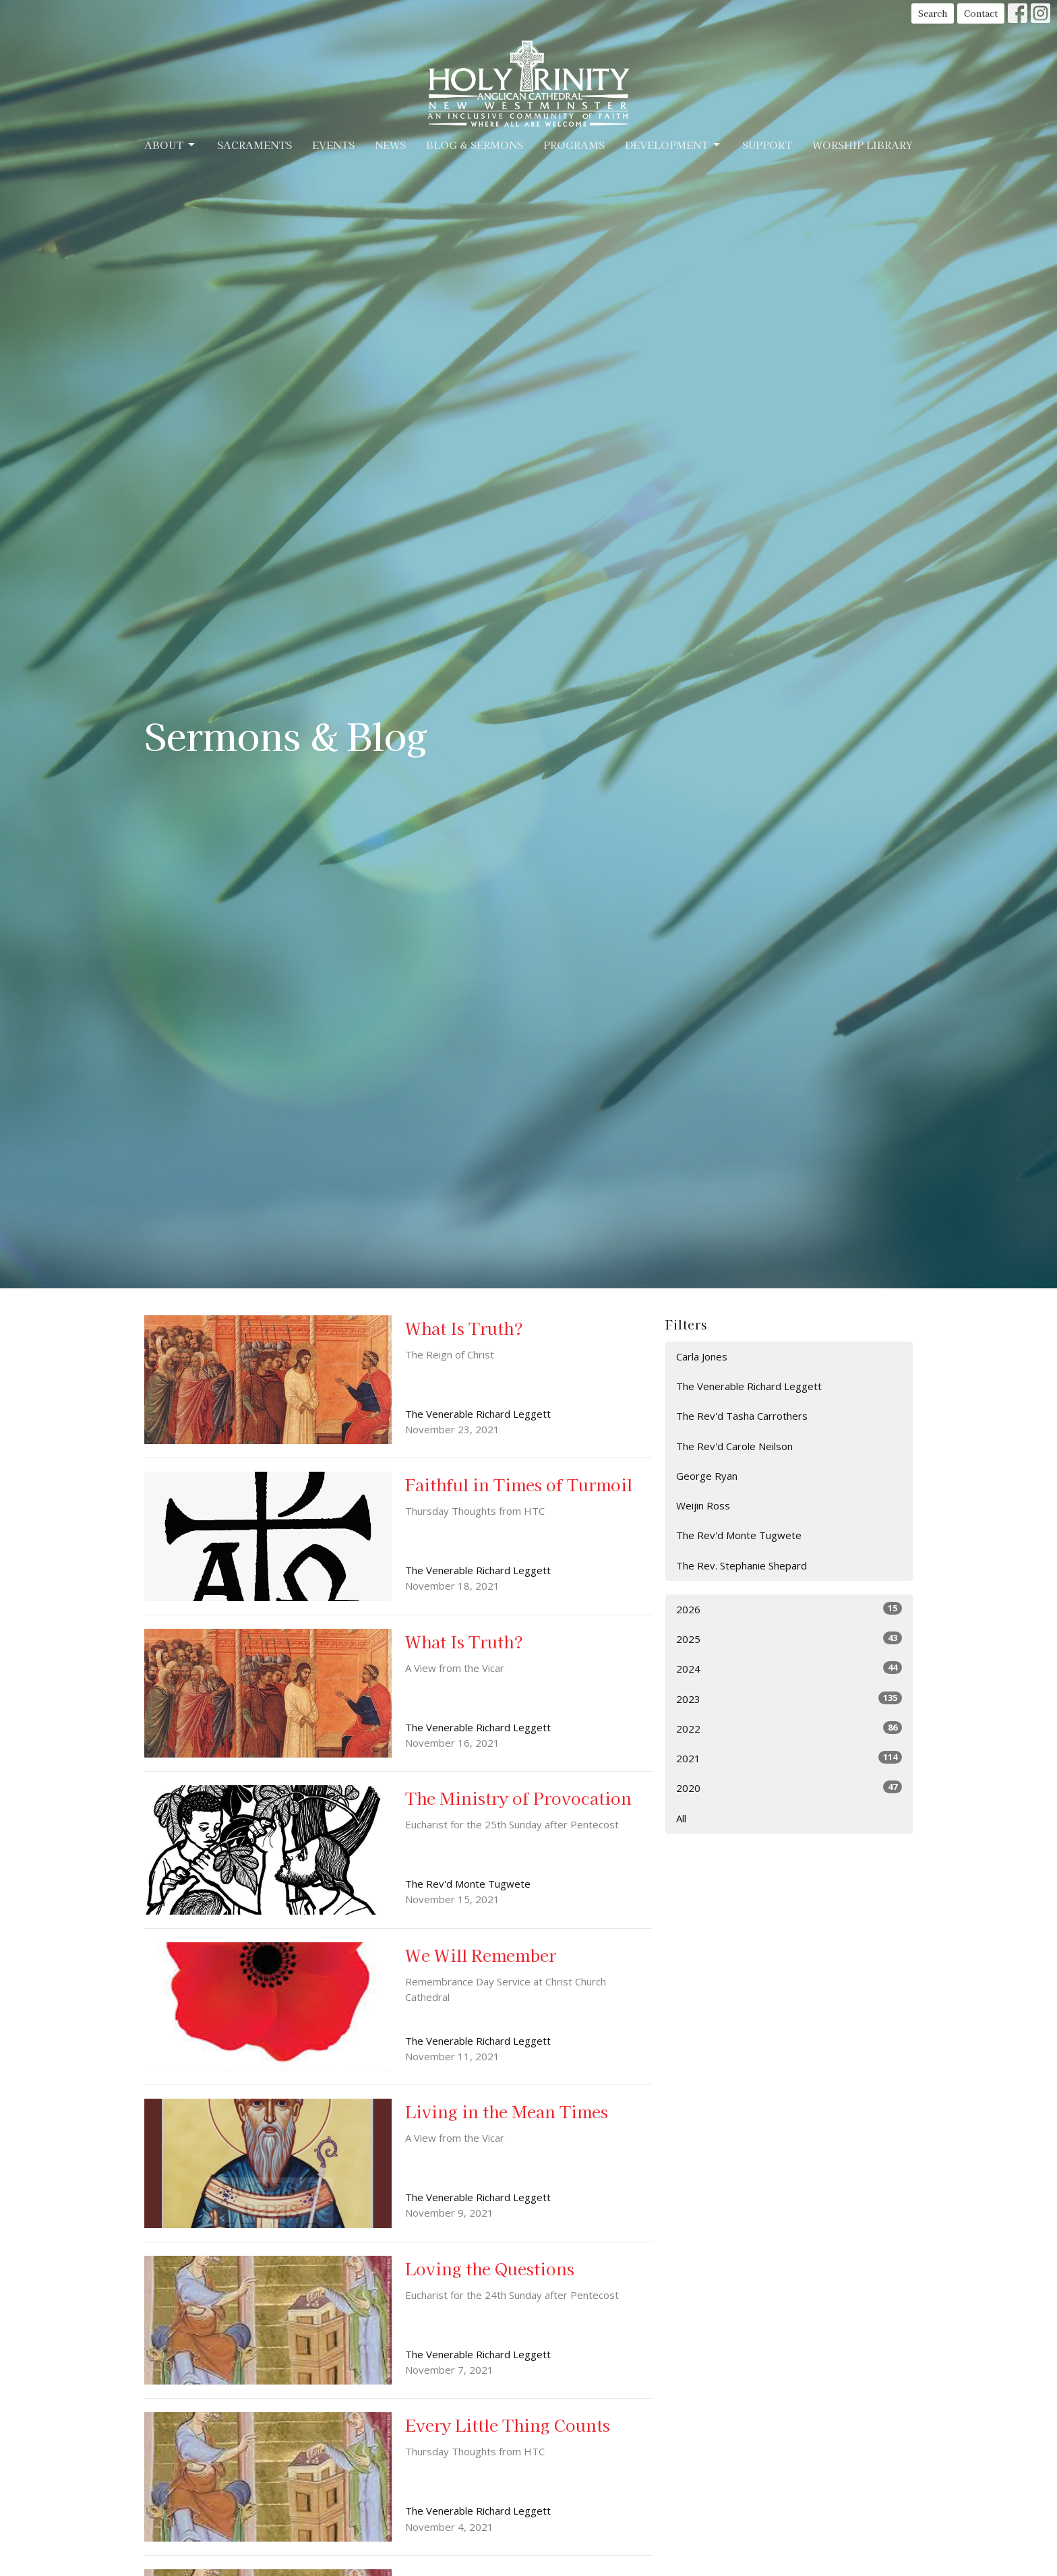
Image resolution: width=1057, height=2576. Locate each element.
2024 (789, 1668)
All (681, 1818)
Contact (981, 13)
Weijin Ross (703, 1505)
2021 (789, 1758)
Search (932, 13)
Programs (574, 145)
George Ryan (706, 1475)
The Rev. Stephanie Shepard (741, 1565)
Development (673, 145)
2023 (789, 1698)
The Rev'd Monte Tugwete (739, 1535)
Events (333, 145)
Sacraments (254, 145)
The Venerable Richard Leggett (749, 1386)
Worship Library (862, 145)
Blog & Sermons (474, 145)
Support (767, 145)
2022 (789, 1728)
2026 (789, 1609)
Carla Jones (701, 1356)
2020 (789, 1787)
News (390, 145)
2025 (789, 1638)
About (170, 145)
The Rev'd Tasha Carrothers (742, 1415)
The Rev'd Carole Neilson (734, 1446)
